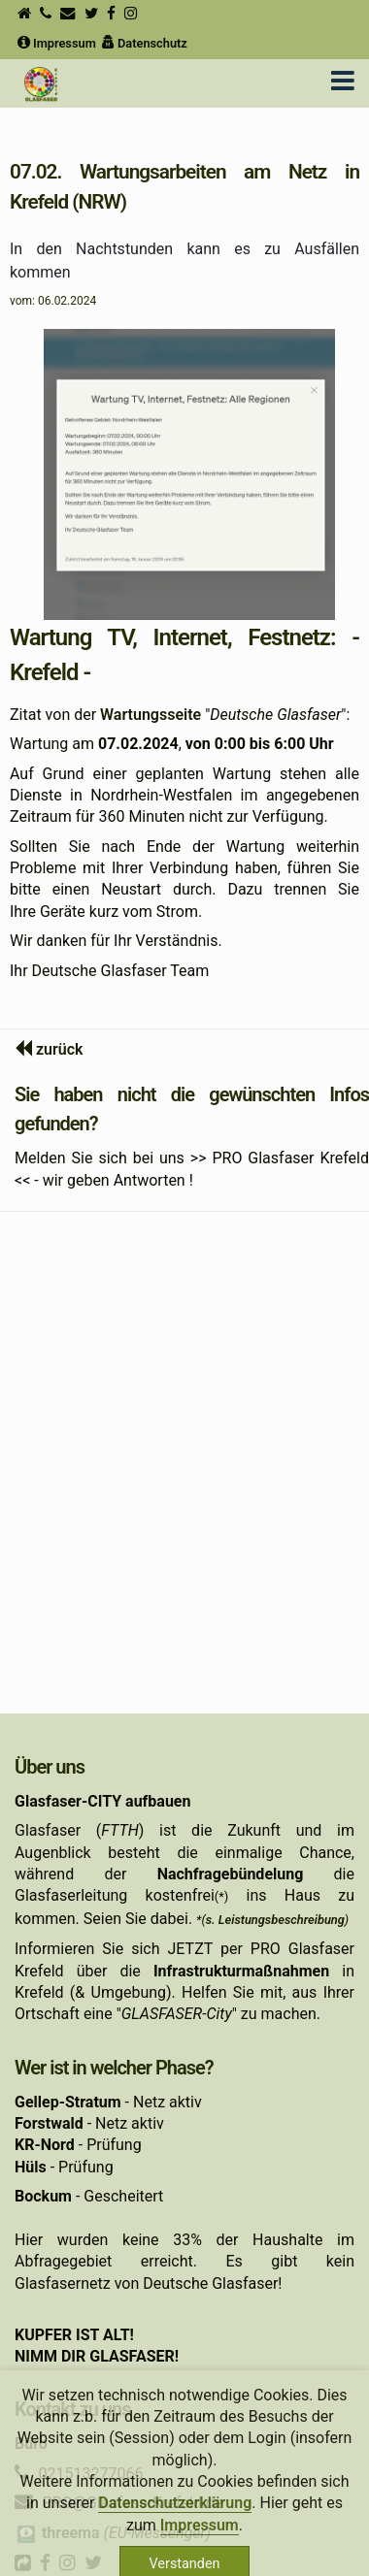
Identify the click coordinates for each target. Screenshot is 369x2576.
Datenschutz (143, 43)
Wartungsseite (150, 714)
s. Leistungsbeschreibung (275, 1919)
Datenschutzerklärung (175, 2519)
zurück (60, 1049)
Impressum (55, 43)
